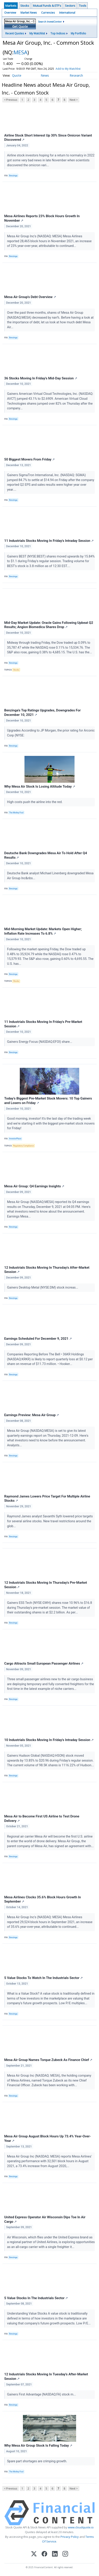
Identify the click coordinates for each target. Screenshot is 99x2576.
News (45, 75)
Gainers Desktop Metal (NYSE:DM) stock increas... (43, 1287)
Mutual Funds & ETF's (47, 6)
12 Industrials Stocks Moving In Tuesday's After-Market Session (46, 2376)
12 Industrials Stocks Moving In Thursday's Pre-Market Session (45, 1585)
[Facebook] (44, 2554)
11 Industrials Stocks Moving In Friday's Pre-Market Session (43, 1024)
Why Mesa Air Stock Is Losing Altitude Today (39, 786)
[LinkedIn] (54, 2554)
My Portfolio (78, 33)
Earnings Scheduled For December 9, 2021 (38, 1339)
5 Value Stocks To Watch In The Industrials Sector (43, 1978)
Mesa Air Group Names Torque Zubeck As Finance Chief (48, 2060)
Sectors (70, 6)
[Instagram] (65, 2554)
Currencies (48, 13)
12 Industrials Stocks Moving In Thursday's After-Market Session (46, 1270)
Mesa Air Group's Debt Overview (30, 297)
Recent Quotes (14, 33)
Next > (74, 100)
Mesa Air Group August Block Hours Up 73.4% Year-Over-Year (47, 2138)
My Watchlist (37, 33)
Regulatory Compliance (23, 1146)
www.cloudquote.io (81, 2527)
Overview (10, 13)
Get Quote (20, 26)
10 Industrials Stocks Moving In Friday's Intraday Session (49, 1740)
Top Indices (58, 33)
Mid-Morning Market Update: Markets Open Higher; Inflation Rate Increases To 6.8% (43, 931)
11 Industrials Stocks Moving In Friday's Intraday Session (49, 541)
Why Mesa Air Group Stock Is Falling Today (38, 2446)
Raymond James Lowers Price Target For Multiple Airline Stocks (47, 1498)
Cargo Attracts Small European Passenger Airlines (43, 1663)
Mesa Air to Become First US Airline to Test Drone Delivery (41, 1818)
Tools (82, 6)
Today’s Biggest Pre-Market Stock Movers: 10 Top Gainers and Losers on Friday (48, 1100)
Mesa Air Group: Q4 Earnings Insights (34, 1186)
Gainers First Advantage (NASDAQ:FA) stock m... (42, 2394)
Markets (10, 6)
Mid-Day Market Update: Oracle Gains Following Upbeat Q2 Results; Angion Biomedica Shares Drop (48, 625)
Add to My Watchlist (68, 69)
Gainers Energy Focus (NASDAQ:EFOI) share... (40, 1042)
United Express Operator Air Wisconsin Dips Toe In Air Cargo (44, 2219)
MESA (20, 52)
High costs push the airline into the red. (35, 802)
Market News (28, 13)
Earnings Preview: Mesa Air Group (31, 1415)
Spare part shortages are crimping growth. (37, 2461)
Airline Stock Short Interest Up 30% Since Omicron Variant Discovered (48, 137)
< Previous (10, 100)
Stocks (24, 6)
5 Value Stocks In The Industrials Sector (36, 2298)
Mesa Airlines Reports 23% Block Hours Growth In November (42, 218)
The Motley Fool (16, 813)
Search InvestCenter (50, 21)
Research (76, 75)
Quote (16, 75)
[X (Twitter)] (33, 2554)
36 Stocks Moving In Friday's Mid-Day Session (40, 378)
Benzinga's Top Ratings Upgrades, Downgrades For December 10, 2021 (42, 712)
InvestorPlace (15, 1139)
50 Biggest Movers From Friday (29, 459)
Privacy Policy (70, 2537)
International (67, 13)
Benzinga (13, 176)
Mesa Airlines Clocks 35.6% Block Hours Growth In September (42, 1899)
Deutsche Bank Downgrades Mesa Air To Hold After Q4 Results (45, 855)
